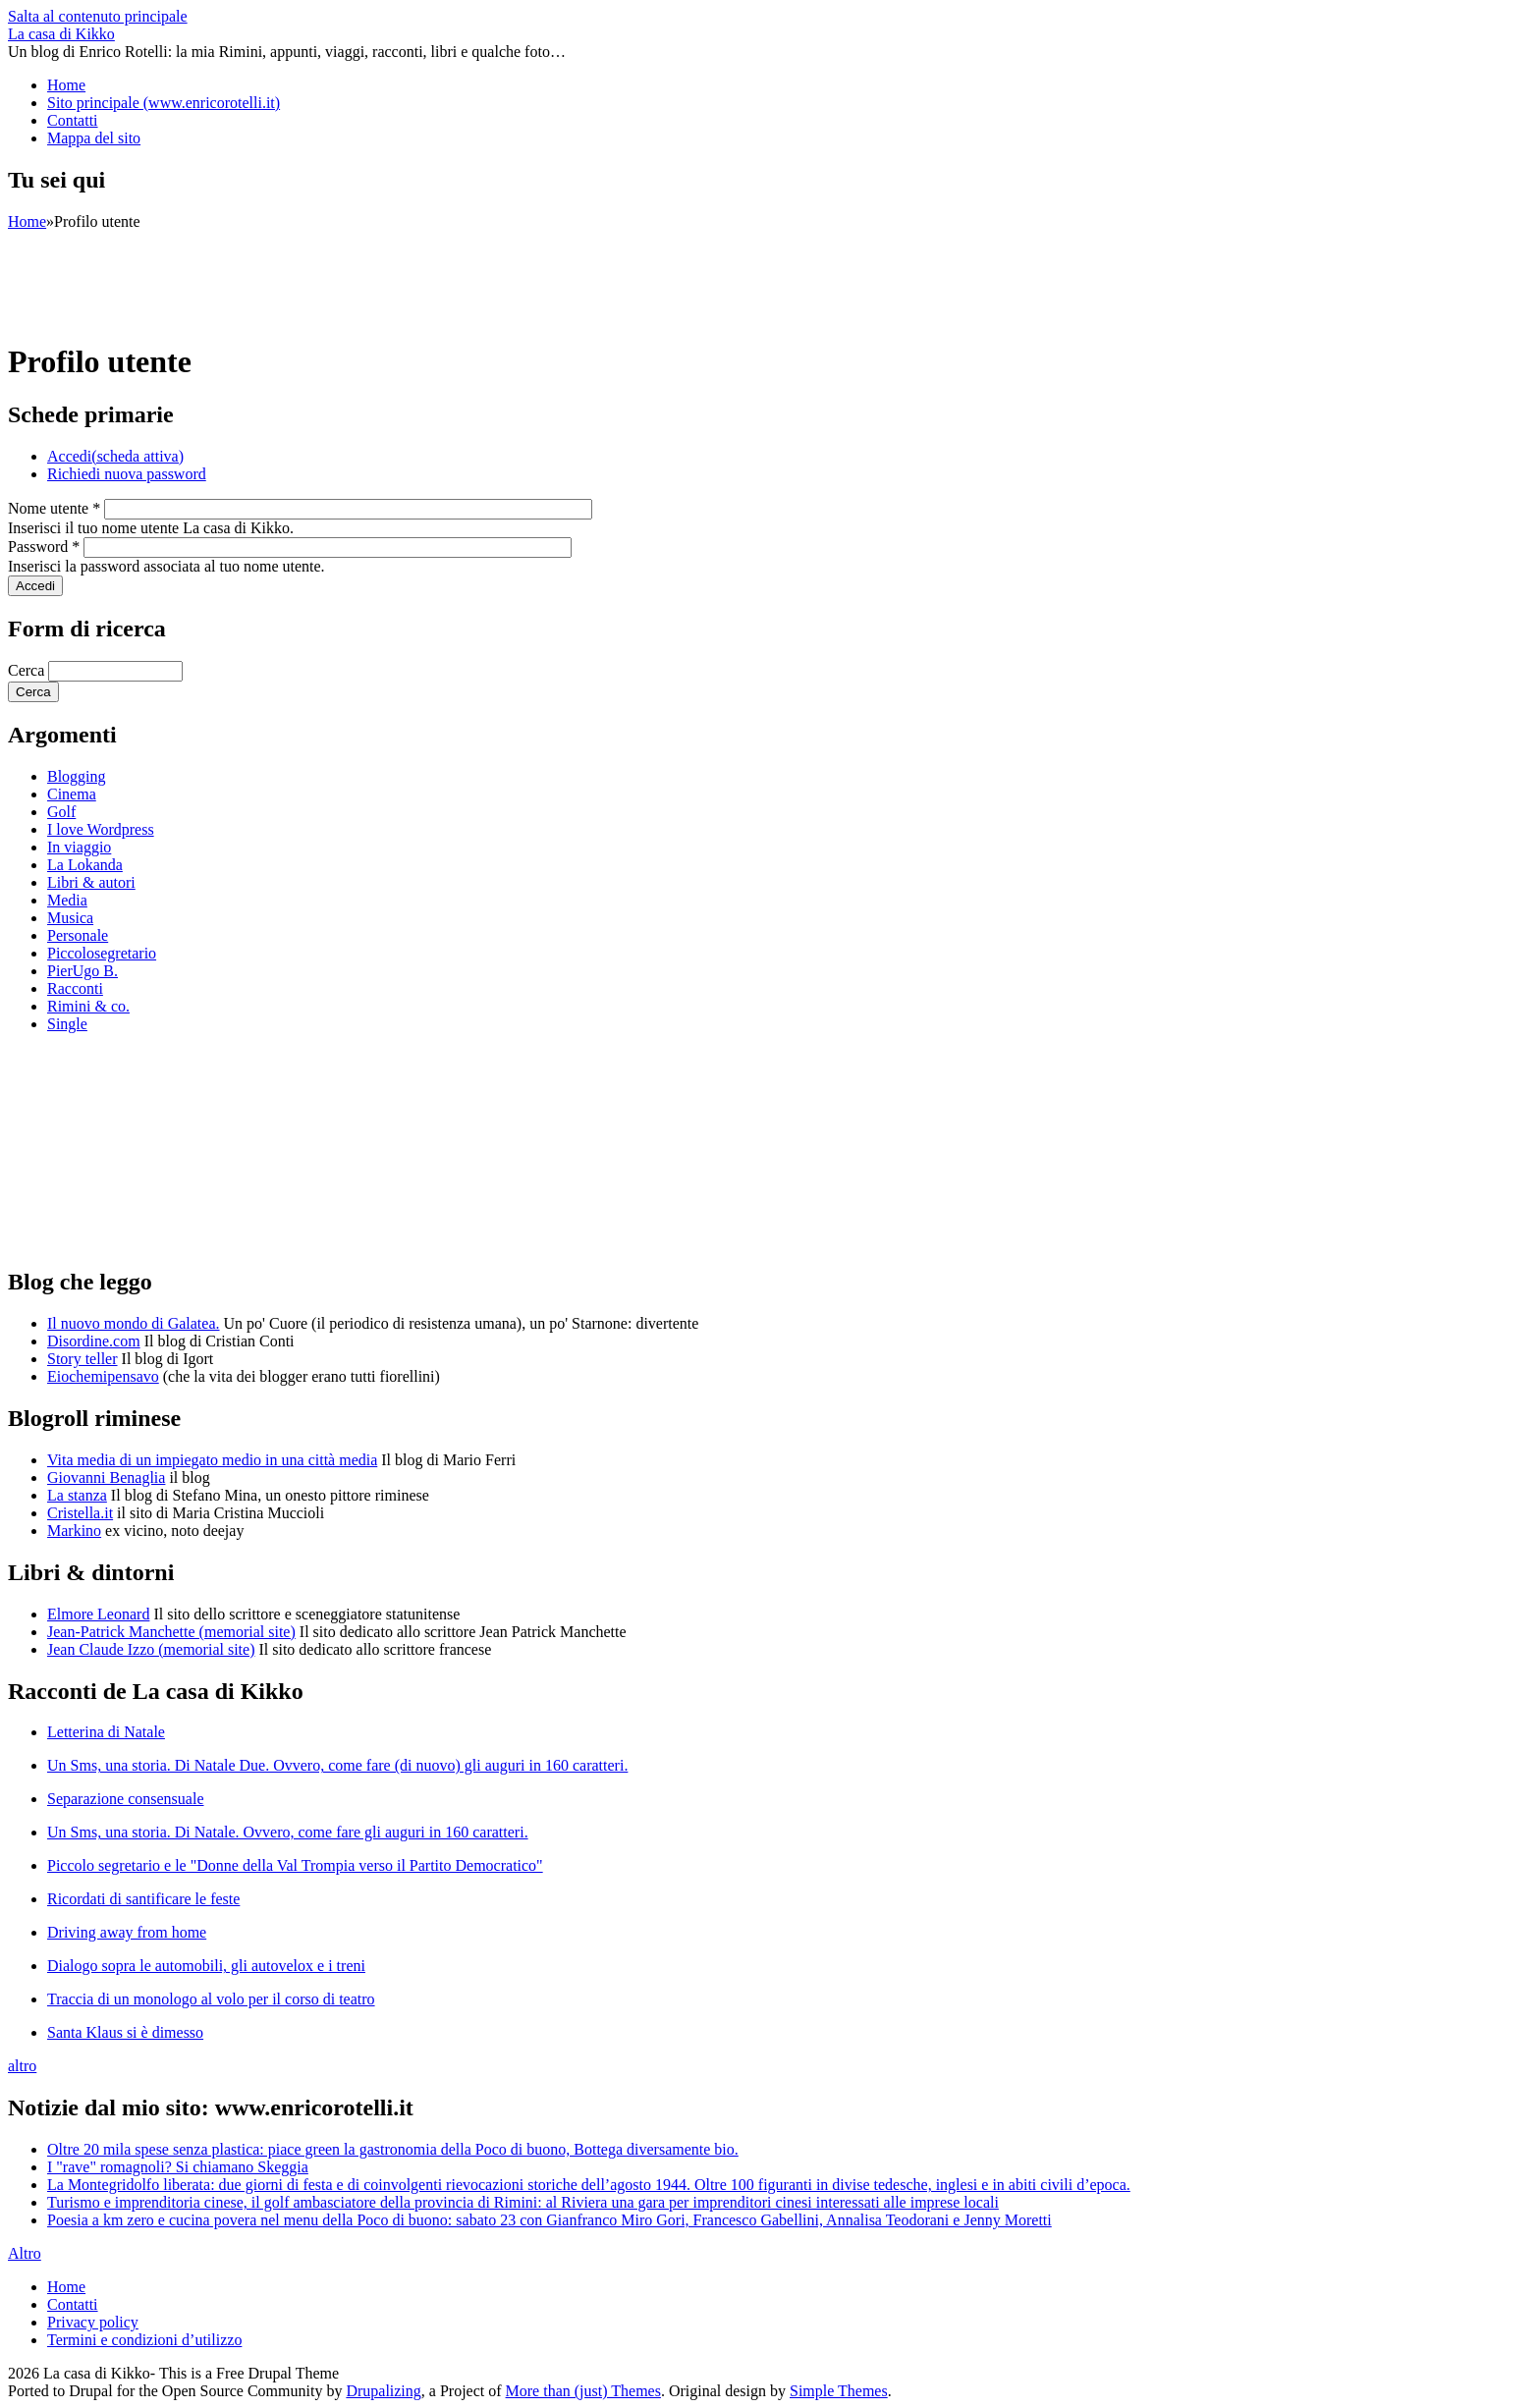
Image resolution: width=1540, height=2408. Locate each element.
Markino (74, 1530)
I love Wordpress (100, 829)
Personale (77, 935)
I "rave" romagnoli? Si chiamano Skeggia (177, 2167)
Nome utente (54, 508)
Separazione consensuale (125, 1798)
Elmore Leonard (98, 1614)
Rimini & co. (88, 1006)
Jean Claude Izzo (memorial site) (150, 1649)
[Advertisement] (365, 275)
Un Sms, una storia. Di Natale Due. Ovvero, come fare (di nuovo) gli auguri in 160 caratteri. (337, 1765)
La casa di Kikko (61, 34)
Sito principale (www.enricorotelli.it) (163, 102)
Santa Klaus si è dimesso (125, 2032)
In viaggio (79, 847)
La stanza (77, 1495)
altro (22, 2065)
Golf (61, 811)
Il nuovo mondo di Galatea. (133, 1323)
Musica (70, 917)
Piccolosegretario (101, 953)
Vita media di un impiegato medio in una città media (212, 1459)
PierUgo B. (82, 970)
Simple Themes (839, 2390)
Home (66, 85)
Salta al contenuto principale (98, 16)
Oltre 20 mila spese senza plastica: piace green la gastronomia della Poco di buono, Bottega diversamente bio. (393, 2149)
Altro (24, 2253)
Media (67, 900)
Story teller (82, 1358)
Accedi (115, 456)
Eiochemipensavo (103, 1376)
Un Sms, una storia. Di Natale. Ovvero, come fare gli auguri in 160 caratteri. (287, 1832)
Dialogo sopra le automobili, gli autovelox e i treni (206, 1965)
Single (67, 1023)
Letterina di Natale (106, 1732)
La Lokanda (85, 864)
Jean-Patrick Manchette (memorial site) (171, 1631)
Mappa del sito (93, 138)
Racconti (75, 988)
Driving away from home (126, 1932)
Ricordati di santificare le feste (143, 1898)
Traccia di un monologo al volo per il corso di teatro (211, 1999)
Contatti (72, 120)
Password (44, 546)
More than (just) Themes (583, 2390)
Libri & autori (91, 882)
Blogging (76, 776)
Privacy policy (92, 2322)
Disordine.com (93, 1341)
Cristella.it (80, 1513)
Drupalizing (383, 2390)
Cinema (71, 794)
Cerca (28, 670)
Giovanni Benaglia (106, 1477)
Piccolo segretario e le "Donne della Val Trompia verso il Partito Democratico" (295, 1865)
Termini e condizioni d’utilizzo (144, 2339)
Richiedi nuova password (126, 473)
